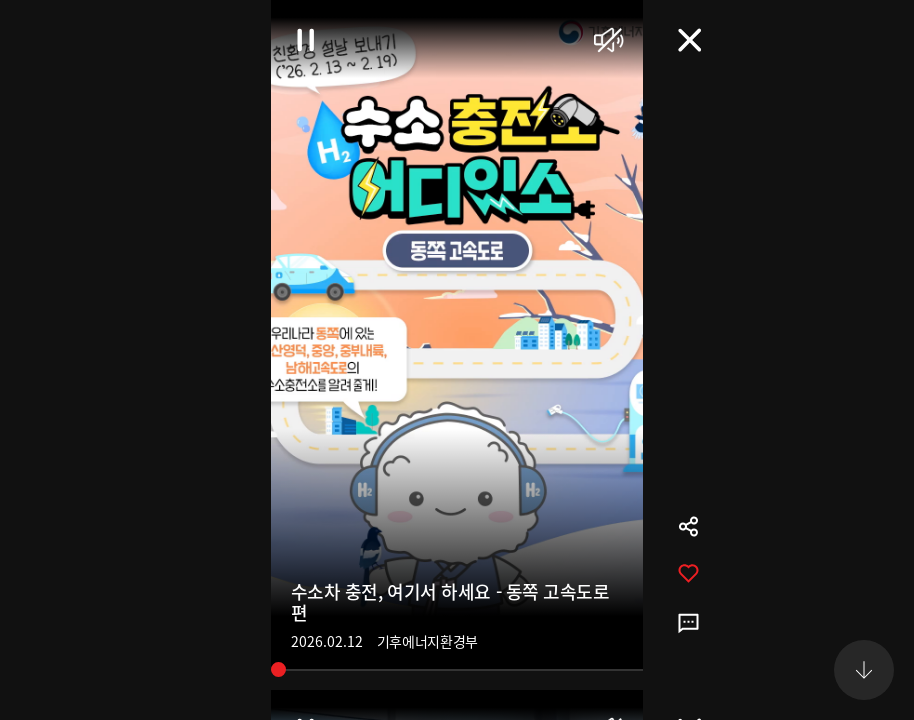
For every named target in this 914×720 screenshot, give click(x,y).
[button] (864, 670)
